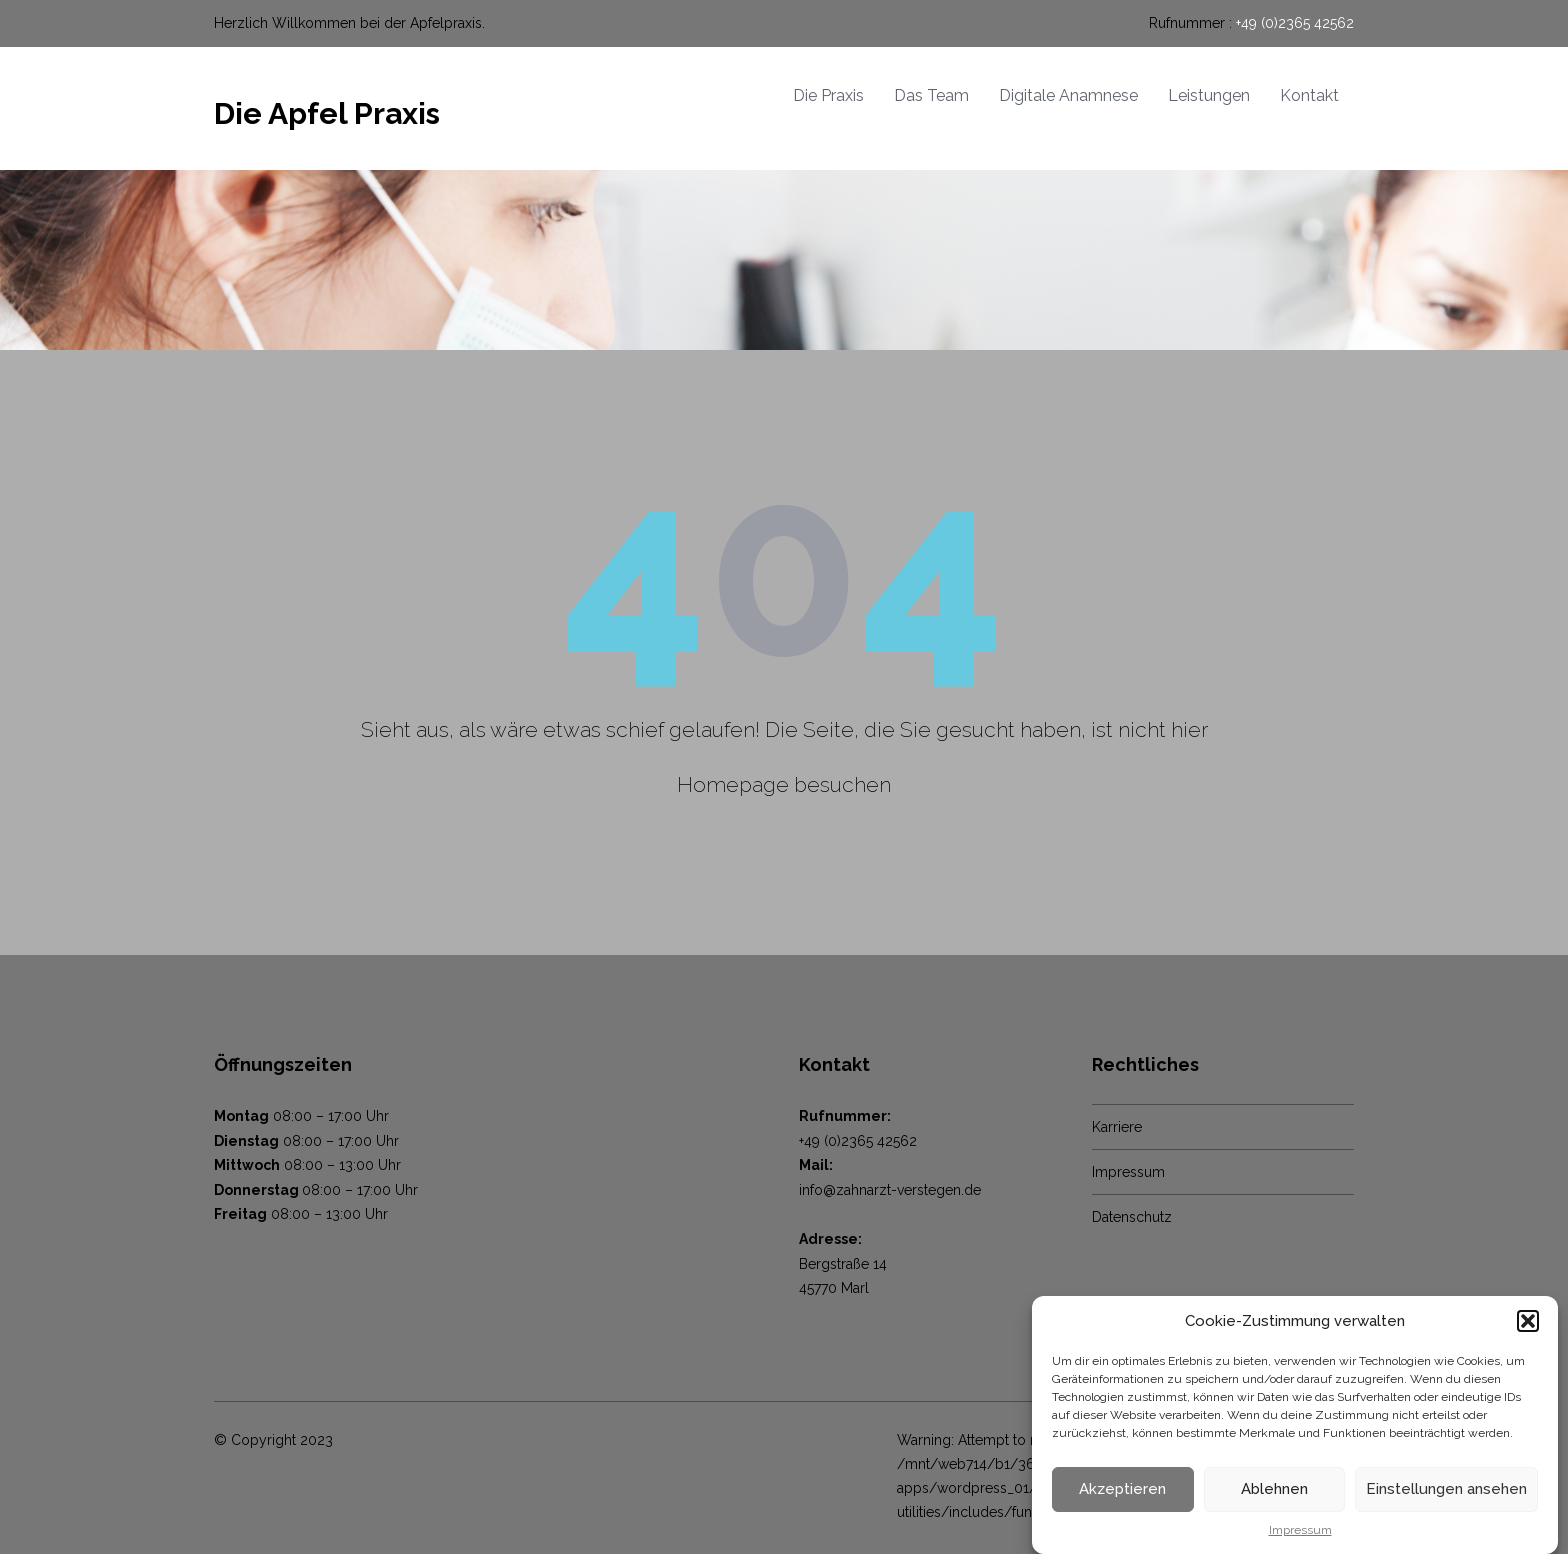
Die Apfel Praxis (327, 113)
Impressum (1300, 1540)
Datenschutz (1132, 1217)
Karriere (1117, 1127)
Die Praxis (828, 95)
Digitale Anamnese (1068, 95)
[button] (1528, 1331)
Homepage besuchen (784, 784)
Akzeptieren (1122, 1500)
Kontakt (1309, 95)
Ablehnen (1274, 1500)
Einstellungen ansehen (1446, 1500)
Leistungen (1209, 95)
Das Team (931, 95)
